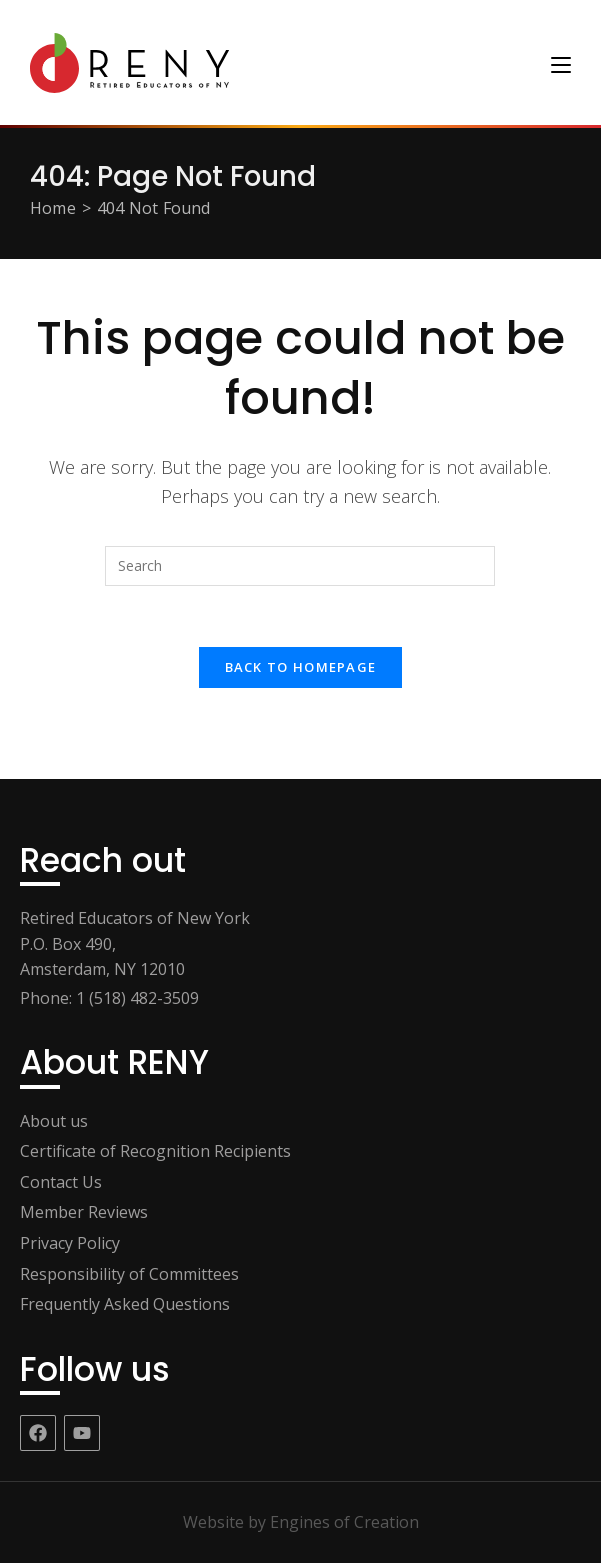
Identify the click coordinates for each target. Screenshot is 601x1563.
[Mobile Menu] (561, 62)
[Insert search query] (300, 566)
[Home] (53, 208)
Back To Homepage (301, 667)
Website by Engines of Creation (301, 1522)
